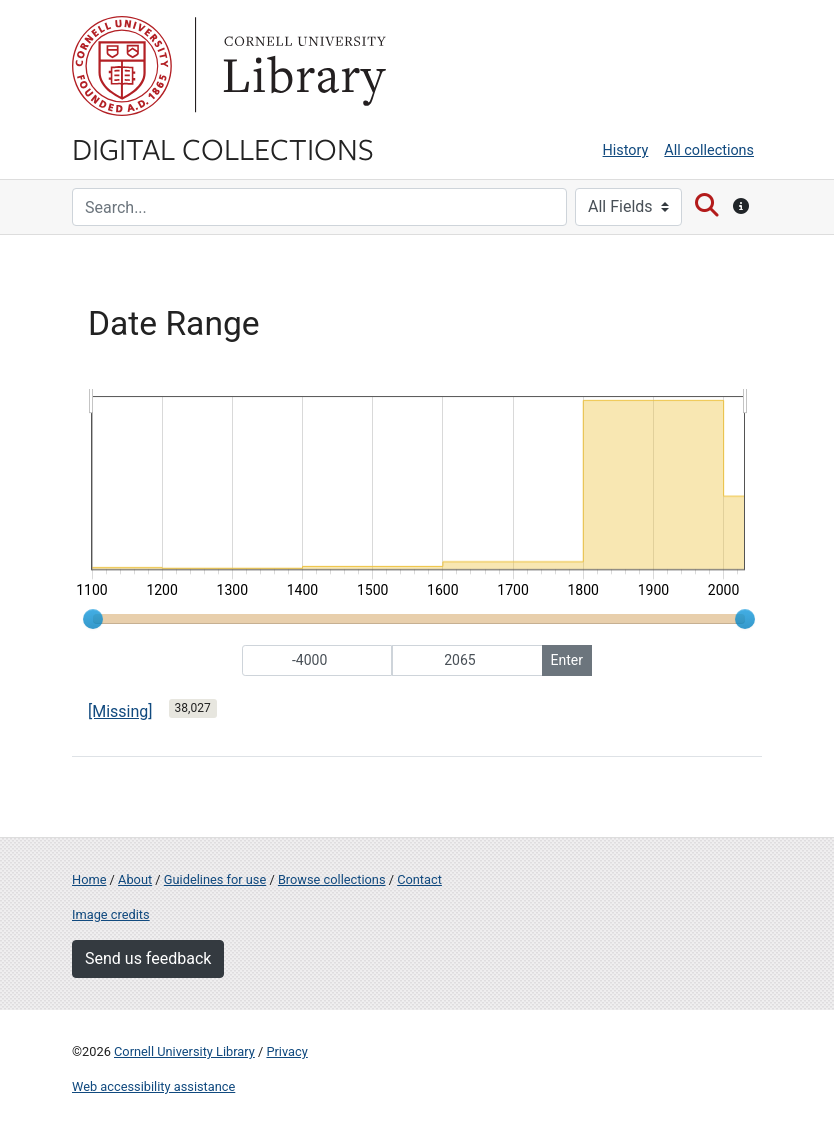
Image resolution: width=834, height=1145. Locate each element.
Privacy (286, 1051)
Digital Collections (223, 148)
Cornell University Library (184, 1051)
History (626, 150)
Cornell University (122, 66)
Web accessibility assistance (153, 1086)
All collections (709, 150)
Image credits (111, 914)
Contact (419, 879)
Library (302, 66)
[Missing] (120, 711)
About (135, 879)
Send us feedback (148, 958)
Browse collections (332, 879)
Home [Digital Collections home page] (89, 879)
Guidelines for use (215, 879)
